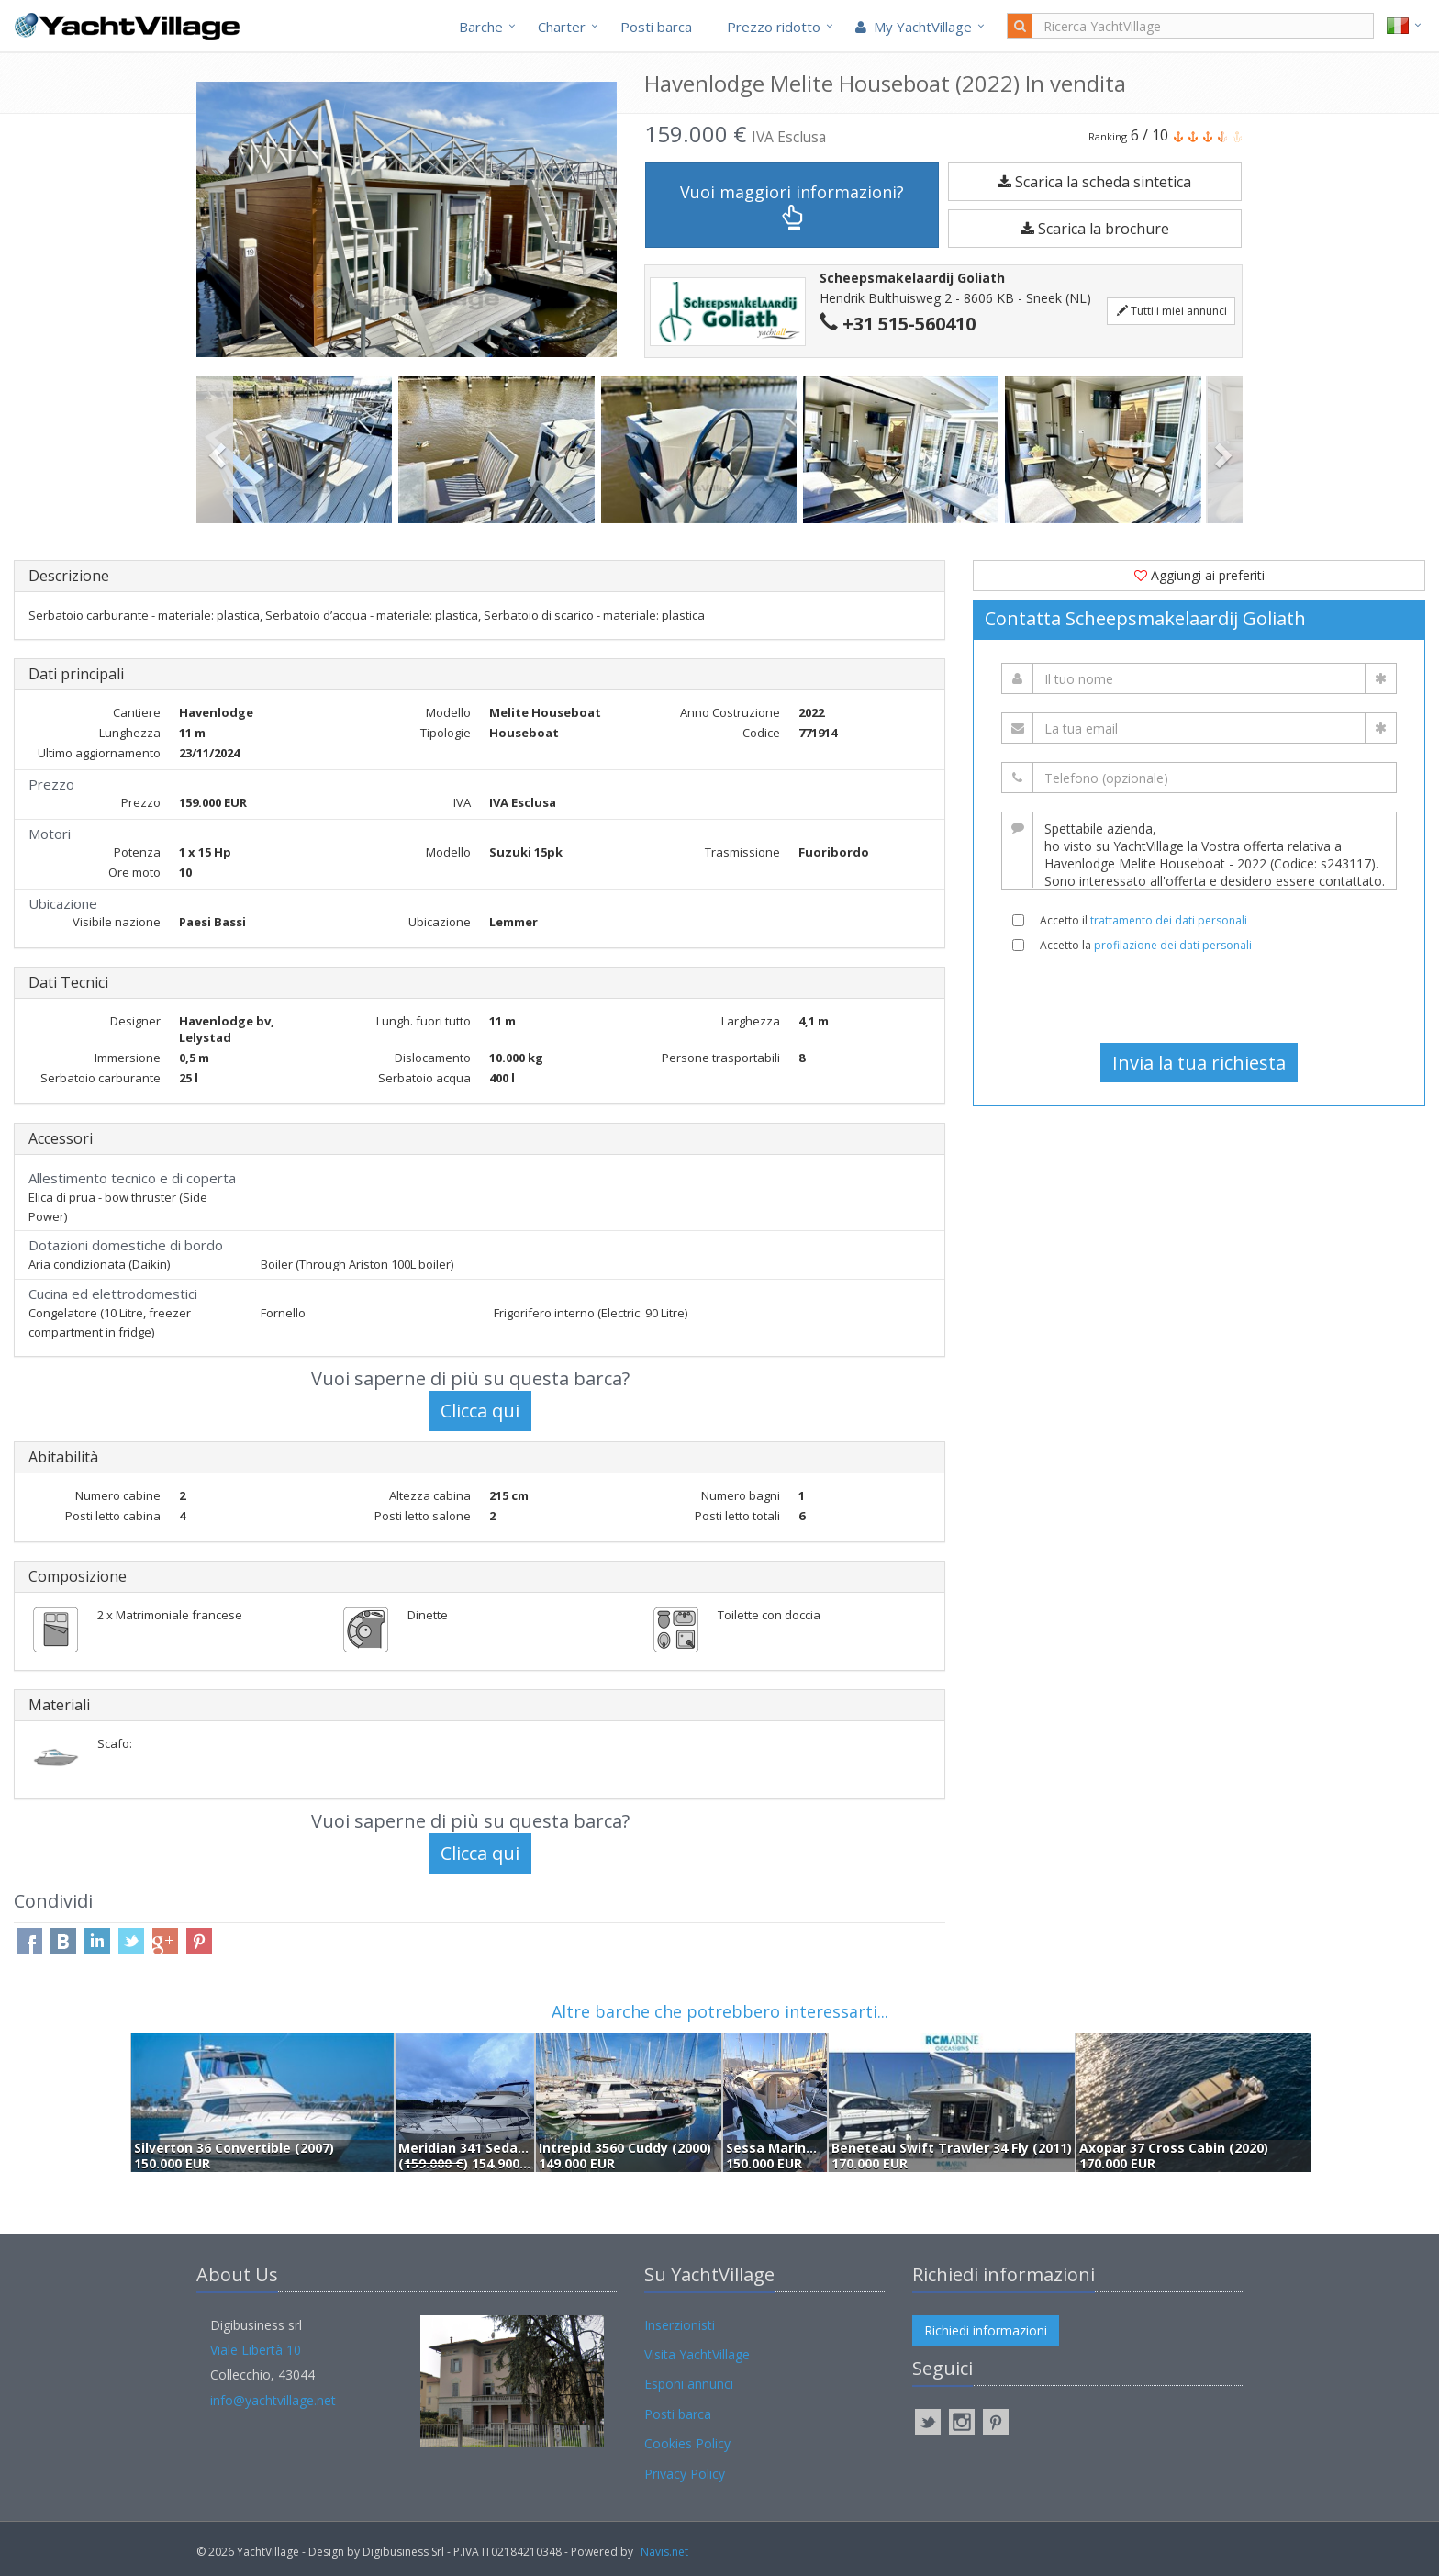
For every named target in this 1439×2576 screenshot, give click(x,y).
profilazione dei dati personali (1173, 945)
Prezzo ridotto (773, 26)
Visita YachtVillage (697, 2354)
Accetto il (1143, 920)
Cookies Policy (687, 2443)
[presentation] (1199, 998)
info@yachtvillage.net (273, 2400)
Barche (481, 26)
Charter (562, 26)
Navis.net (664, 2551)
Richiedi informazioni (985, 2330)
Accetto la (1146, 945)
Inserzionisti (679, 2325)
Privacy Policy (684, 2473)
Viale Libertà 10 (255, 2349)
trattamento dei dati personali (1168, 920)
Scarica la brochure (1095, 228)
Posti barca (656, 26)
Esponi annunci (688, 2383)
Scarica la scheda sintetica (1094, 182)
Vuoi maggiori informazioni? (792, 206)
